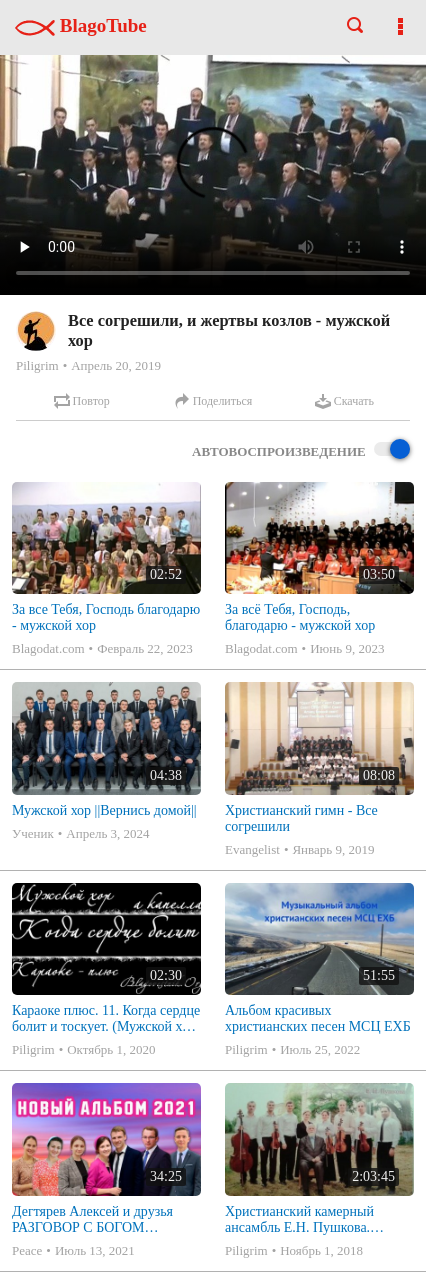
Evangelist (252, 849)
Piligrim (37, 365)
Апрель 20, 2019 (116, 365)
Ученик (33, 833)
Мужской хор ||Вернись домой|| (104, 810)
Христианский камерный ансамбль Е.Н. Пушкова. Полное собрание (299, 1220)
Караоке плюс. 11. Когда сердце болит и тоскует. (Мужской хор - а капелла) (106, 1019)
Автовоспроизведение (301, 450)
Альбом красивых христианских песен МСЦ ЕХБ (318, 1018)
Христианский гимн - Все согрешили (301, 818)
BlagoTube (81, 25)
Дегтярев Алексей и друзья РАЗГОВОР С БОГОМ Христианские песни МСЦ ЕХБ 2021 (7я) (92, 1220)
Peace (27, 1250)
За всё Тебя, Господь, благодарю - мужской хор (300, 617)
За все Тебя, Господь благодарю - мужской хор (106, 617)
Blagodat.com (48, 648)
